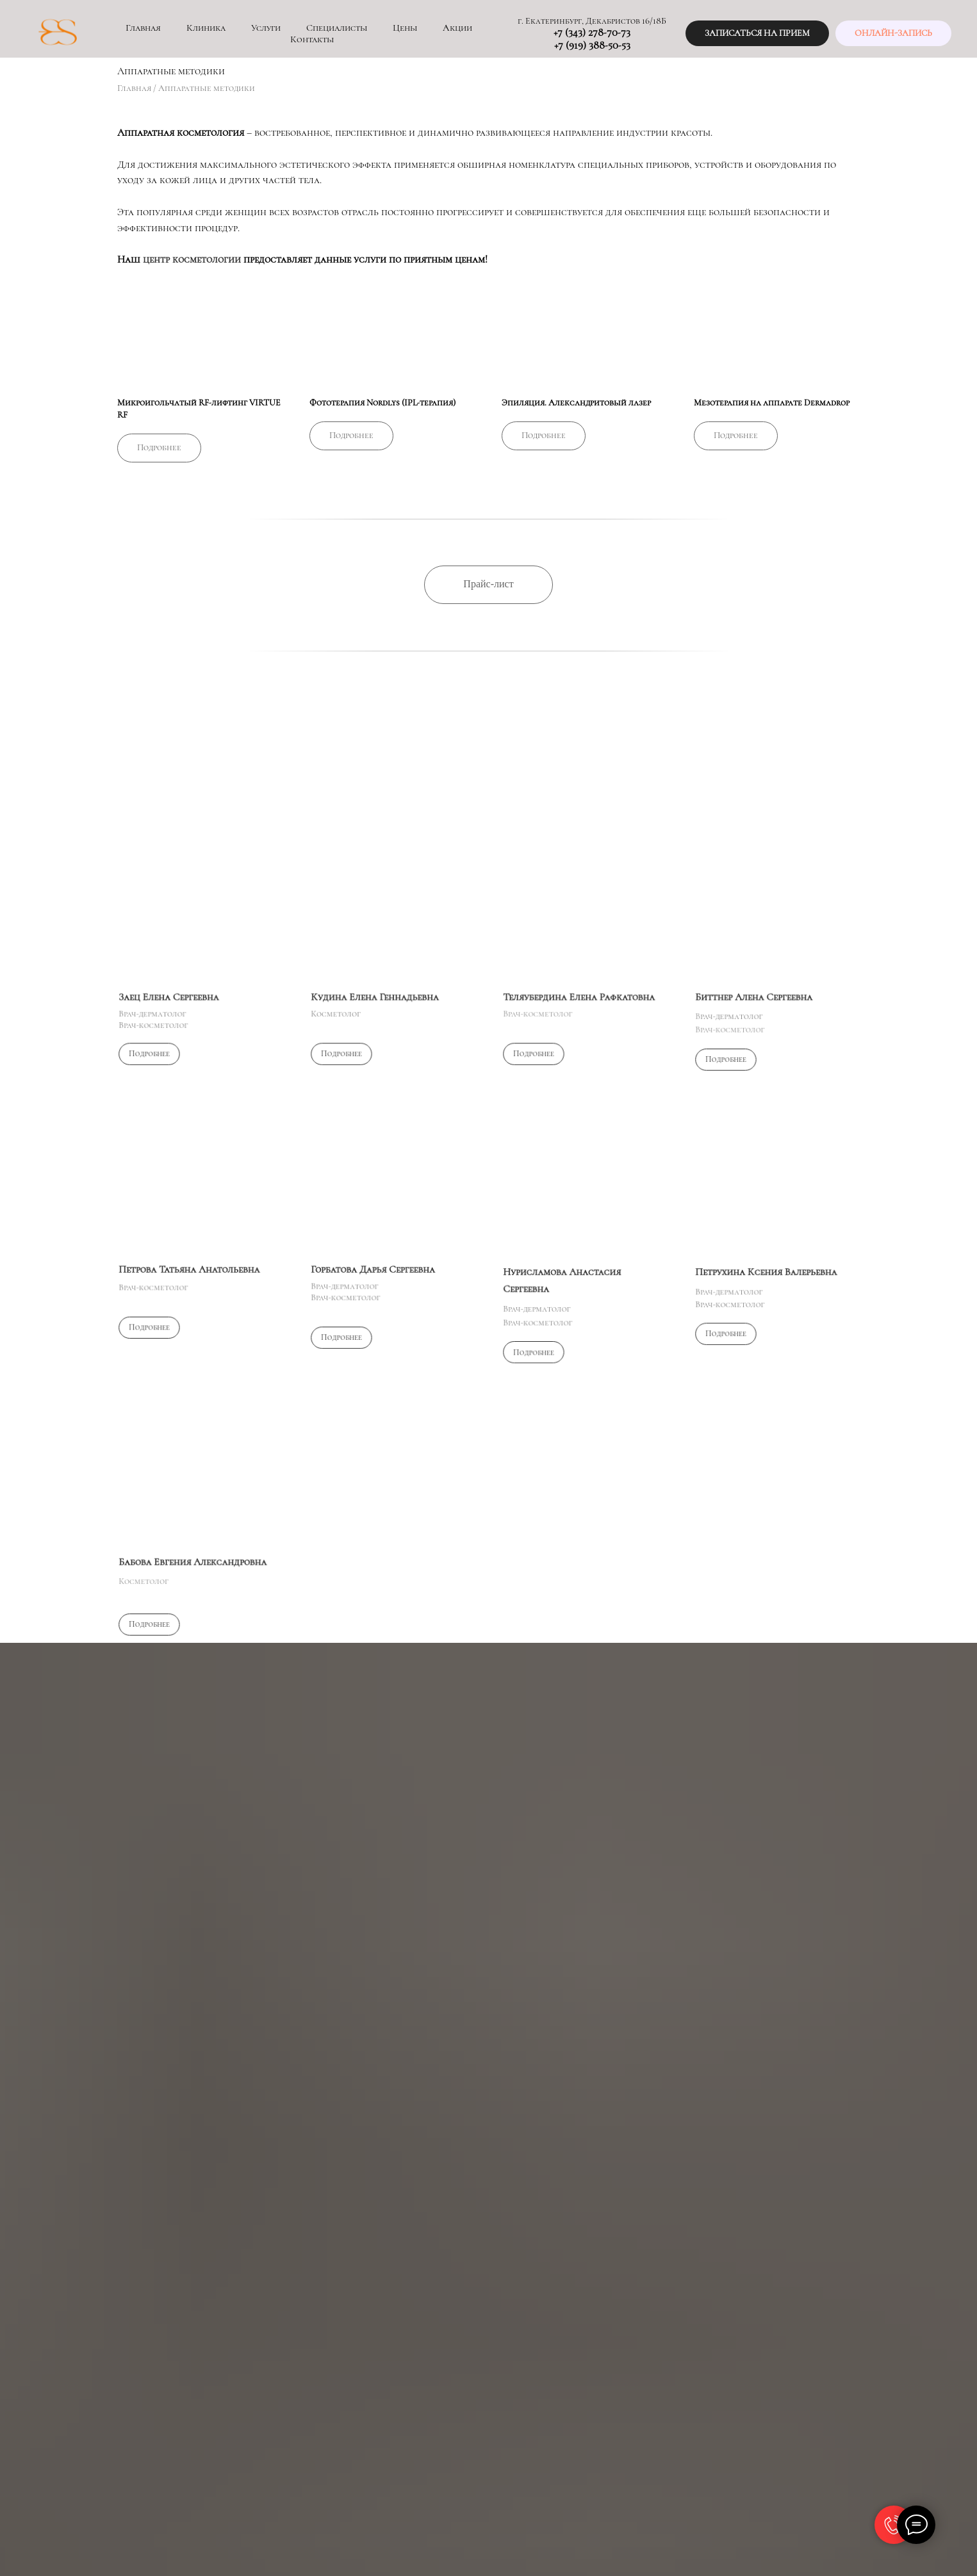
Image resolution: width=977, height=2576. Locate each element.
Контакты (312, 39)
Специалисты (336, 27)
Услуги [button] (266, 27)
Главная (143, 27)
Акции (457, 27)
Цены (405, 27)
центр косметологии (192, 259)
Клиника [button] (206, 27)
